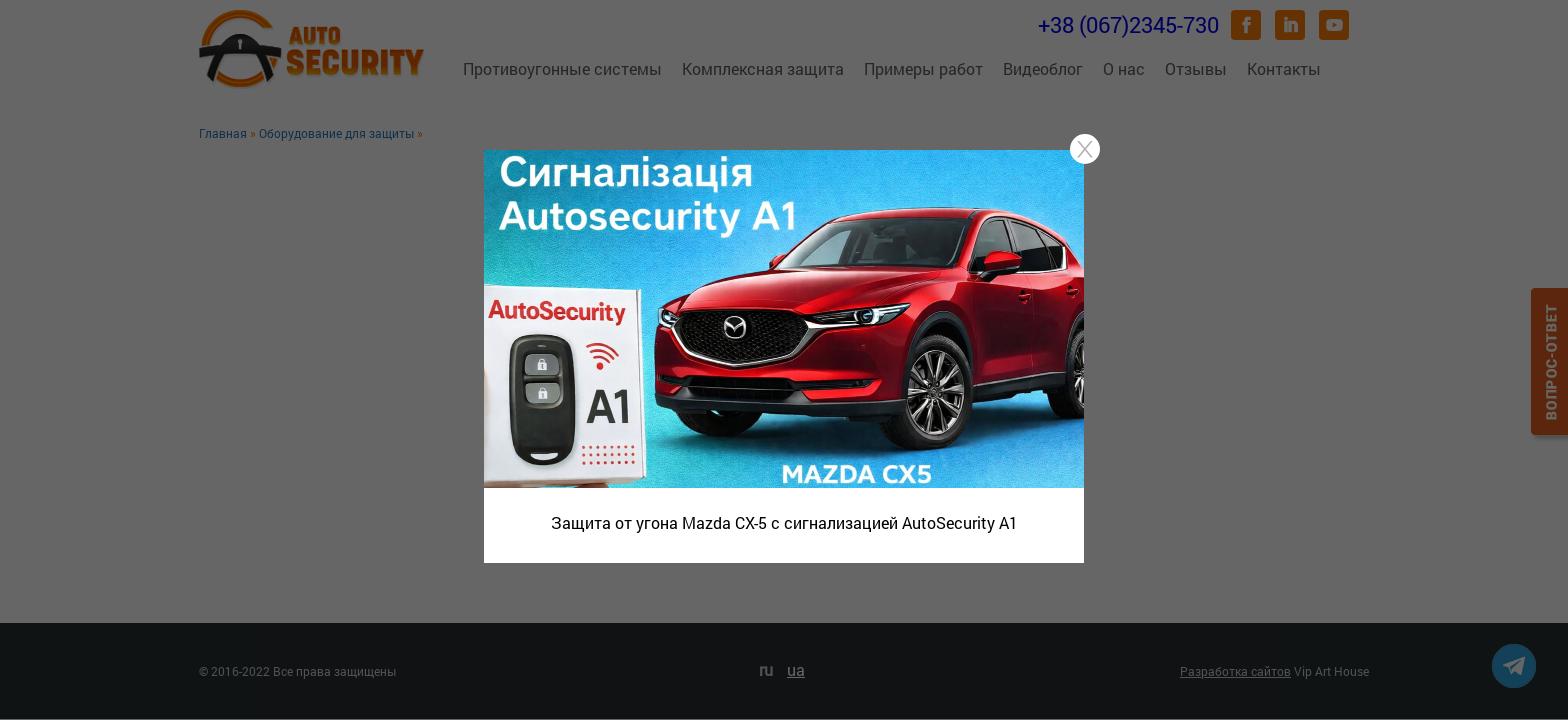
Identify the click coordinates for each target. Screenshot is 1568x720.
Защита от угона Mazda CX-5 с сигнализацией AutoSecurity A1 (784, 522)
